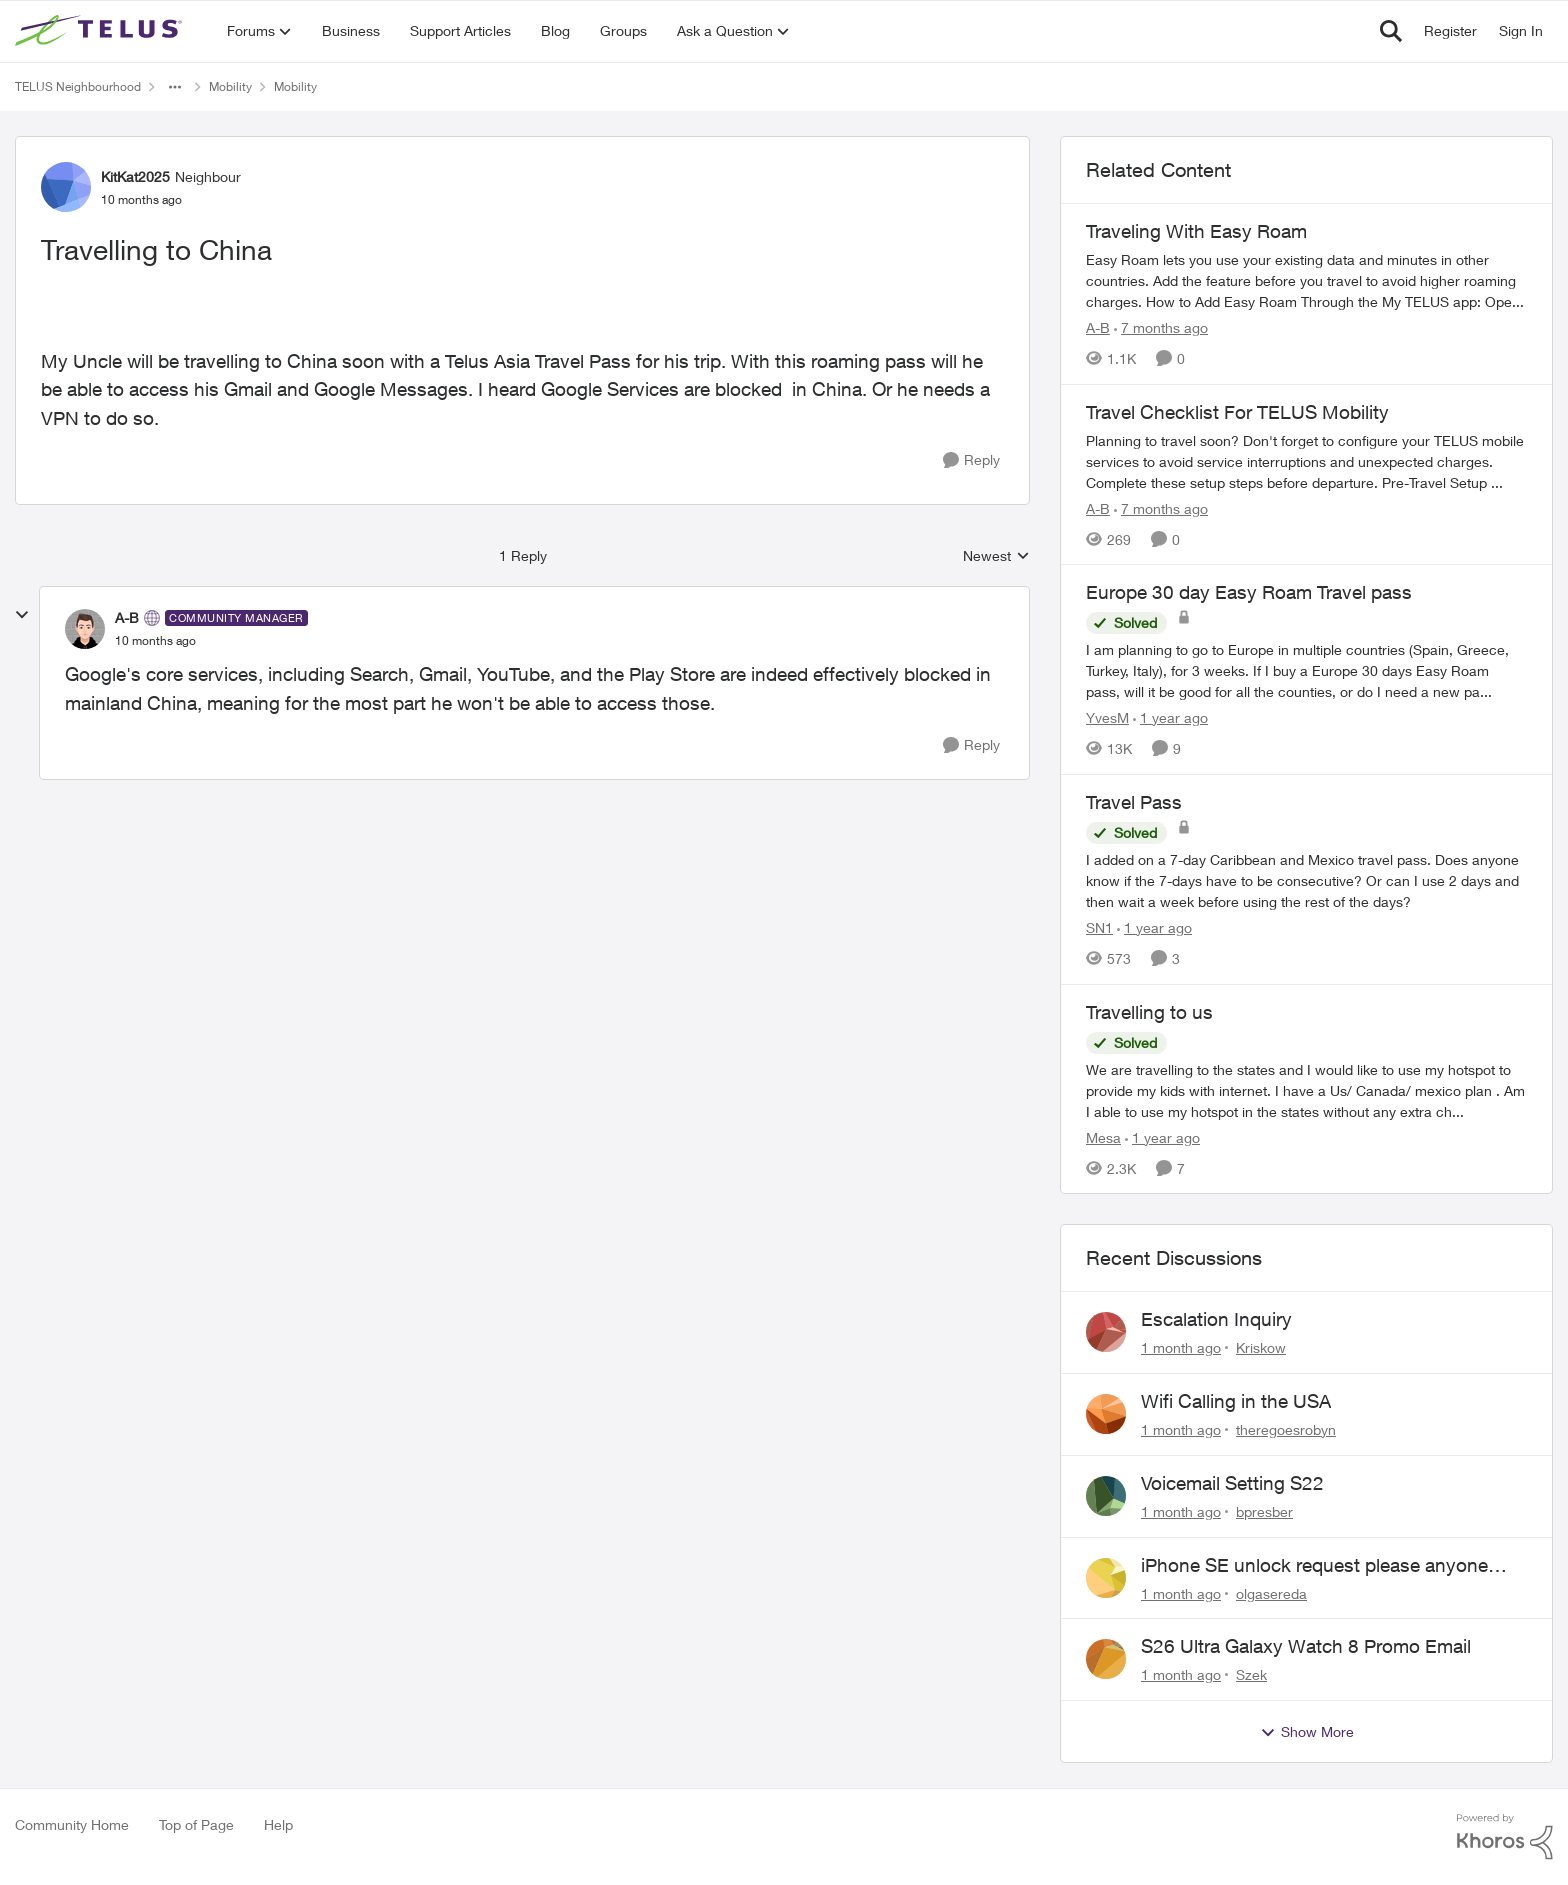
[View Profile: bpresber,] (1106, 1496)
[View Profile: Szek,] (1106, 1659)
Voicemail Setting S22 (1232, 1483)
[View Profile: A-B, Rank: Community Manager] (85, 629)
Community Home (72, 1824)
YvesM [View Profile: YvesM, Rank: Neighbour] (1107, 717)
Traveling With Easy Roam (1196, 231)
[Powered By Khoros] (1505, 1837)
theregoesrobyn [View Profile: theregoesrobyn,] (1286, 1429)
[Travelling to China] (155, 641)
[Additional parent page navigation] (175, 87)
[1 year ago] (1170, 717)
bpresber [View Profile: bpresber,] (1264, 1511)
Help (278, 1824)
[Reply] (971, 460)
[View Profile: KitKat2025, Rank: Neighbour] (66, 187)
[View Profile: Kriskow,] (1106, 1332)
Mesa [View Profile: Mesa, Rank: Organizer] (1103, 1136)
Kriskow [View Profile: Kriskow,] (1261, 1347)
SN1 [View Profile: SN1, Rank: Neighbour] (1099, 927)
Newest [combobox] (996, 556)
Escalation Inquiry (1216, 1319)
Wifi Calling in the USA (1236, 1401)
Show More (1307, 1732)
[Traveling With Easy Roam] (1306, 280)
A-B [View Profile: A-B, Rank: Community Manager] (127, 617)
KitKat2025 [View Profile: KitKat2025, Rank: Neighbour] (135, 176)
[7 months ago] (1161, 327)
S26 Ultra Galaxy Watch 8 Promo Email (1306, 1646)
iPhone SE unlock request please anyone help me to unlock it (1314, 1566)
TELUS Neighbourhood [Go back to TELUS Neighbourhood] (78, 86)
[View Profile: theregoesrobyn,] (1106, 1414)
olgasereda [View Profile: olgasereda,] (1271, 1592)
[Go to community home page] (101, 31)
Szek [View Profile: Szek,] (1251, 1674)
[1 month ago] (1181, 1347)
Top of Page (196, 1824)
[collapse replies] (22, 615)
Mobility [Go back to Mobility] (230, 86)
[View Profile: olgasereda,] (1106, 1578)
